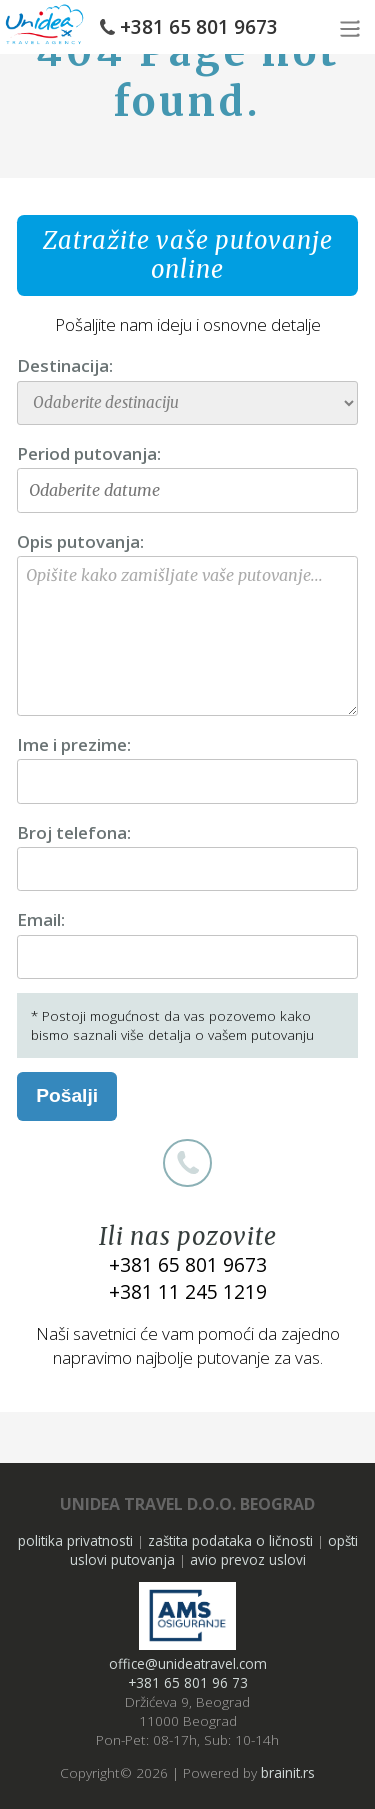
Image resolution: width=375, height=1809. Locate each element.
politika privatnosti (75, 1540)
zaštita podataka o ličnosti (230, 1540)
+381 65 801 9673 (199, 27)
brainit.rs (288, 1772)
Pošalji (67, 1095)
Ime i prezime (72, 744)
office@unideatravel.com (188, 1663)
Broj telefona (72, 832)
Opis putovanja (78, 541)
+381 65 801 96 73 (188, 1682)
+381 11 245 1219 (188, 1291)
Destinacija (63, 365)
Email (39, 919)
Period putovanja (87, 453)
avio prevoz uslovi (248, 1559)
